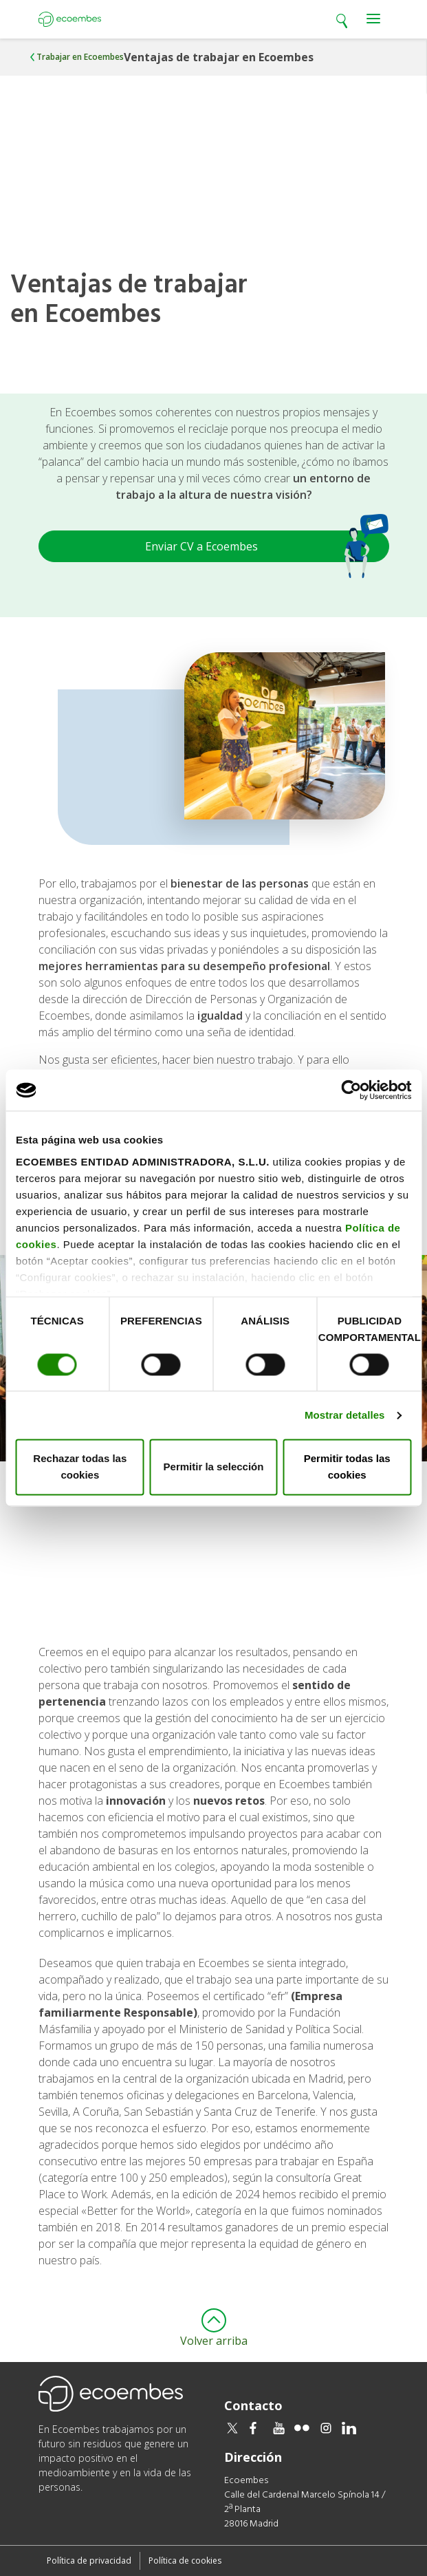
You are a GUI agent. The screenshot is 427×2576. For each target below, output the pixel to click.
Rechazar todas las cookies (80, 1467)
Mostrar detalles (345, 1415)
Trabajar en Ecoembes (80, 57)
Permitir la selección (214, 1467)
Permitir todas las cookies (347, 1467)
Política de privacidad (89, 2560)
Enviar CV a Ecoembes (266, 546)
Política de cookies (185, 2560)
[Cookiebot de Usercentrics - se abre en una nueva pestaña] (351, 1090)
